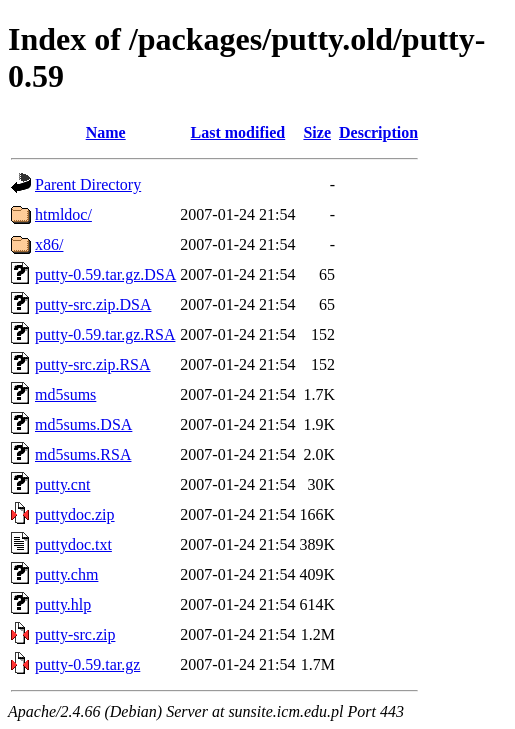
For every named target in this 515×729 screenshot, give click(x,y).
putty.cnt (62, 484)
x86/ (49, 244)
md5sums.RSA (83, 454)
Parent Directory (88, 184)
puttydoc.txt (73, 544)
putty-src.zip (75, 634)
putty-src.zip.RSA (93, 364)
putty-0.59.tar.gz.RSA (105, 334)
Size (317, 132)
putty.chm (66, 574)
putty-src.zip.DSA (93, 304)
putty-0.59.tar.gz (87, 664)
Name (106, 132)
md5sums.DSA (83, 424)
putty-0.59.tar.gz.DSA (105, 274)
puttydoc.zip (75, 514)
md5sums (65, 394)
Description (378, 132)
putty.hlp (63, 604)
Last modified (238, 132)
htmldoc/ (63, 214)
